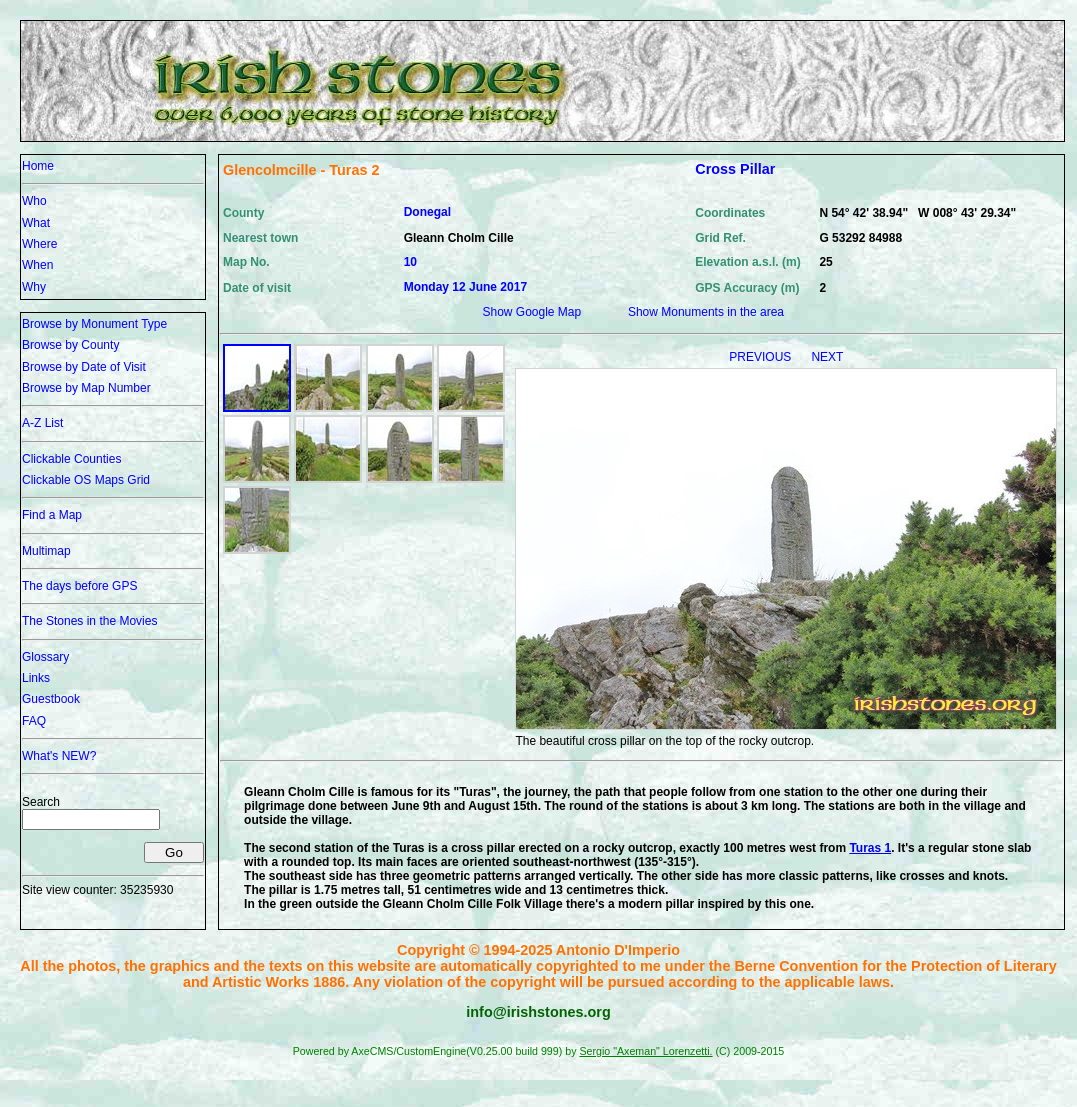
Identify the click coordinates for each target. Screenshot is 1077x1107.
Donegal (427, 212)
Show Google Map (531, 312)
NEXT (827, 357)
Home (38, 166)
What (36, 223)
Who (34, 201)
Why (34, 287)
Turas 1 (870, 848)
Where (39, 244)
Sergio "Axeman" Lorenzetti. (645, 1051)
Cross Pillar (735, 169)
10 (410, 262)
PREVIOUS (761, 357)
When (37, 265)
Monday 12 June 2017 (465, 287)
